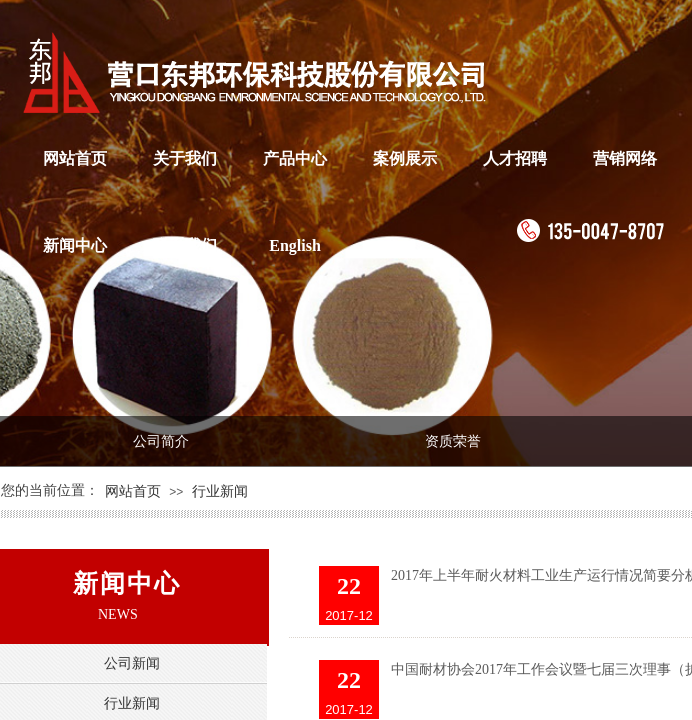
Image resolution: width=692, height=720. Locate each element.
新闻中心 (75, 245)
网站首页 (75, 158)
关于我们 (185, 158)
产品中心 (295, 158)
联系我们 (185, 245)
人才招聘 (515, 158)
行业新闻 (220, 491)
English (295, 245)
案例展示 (405, 158)
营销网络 (625, 158)
